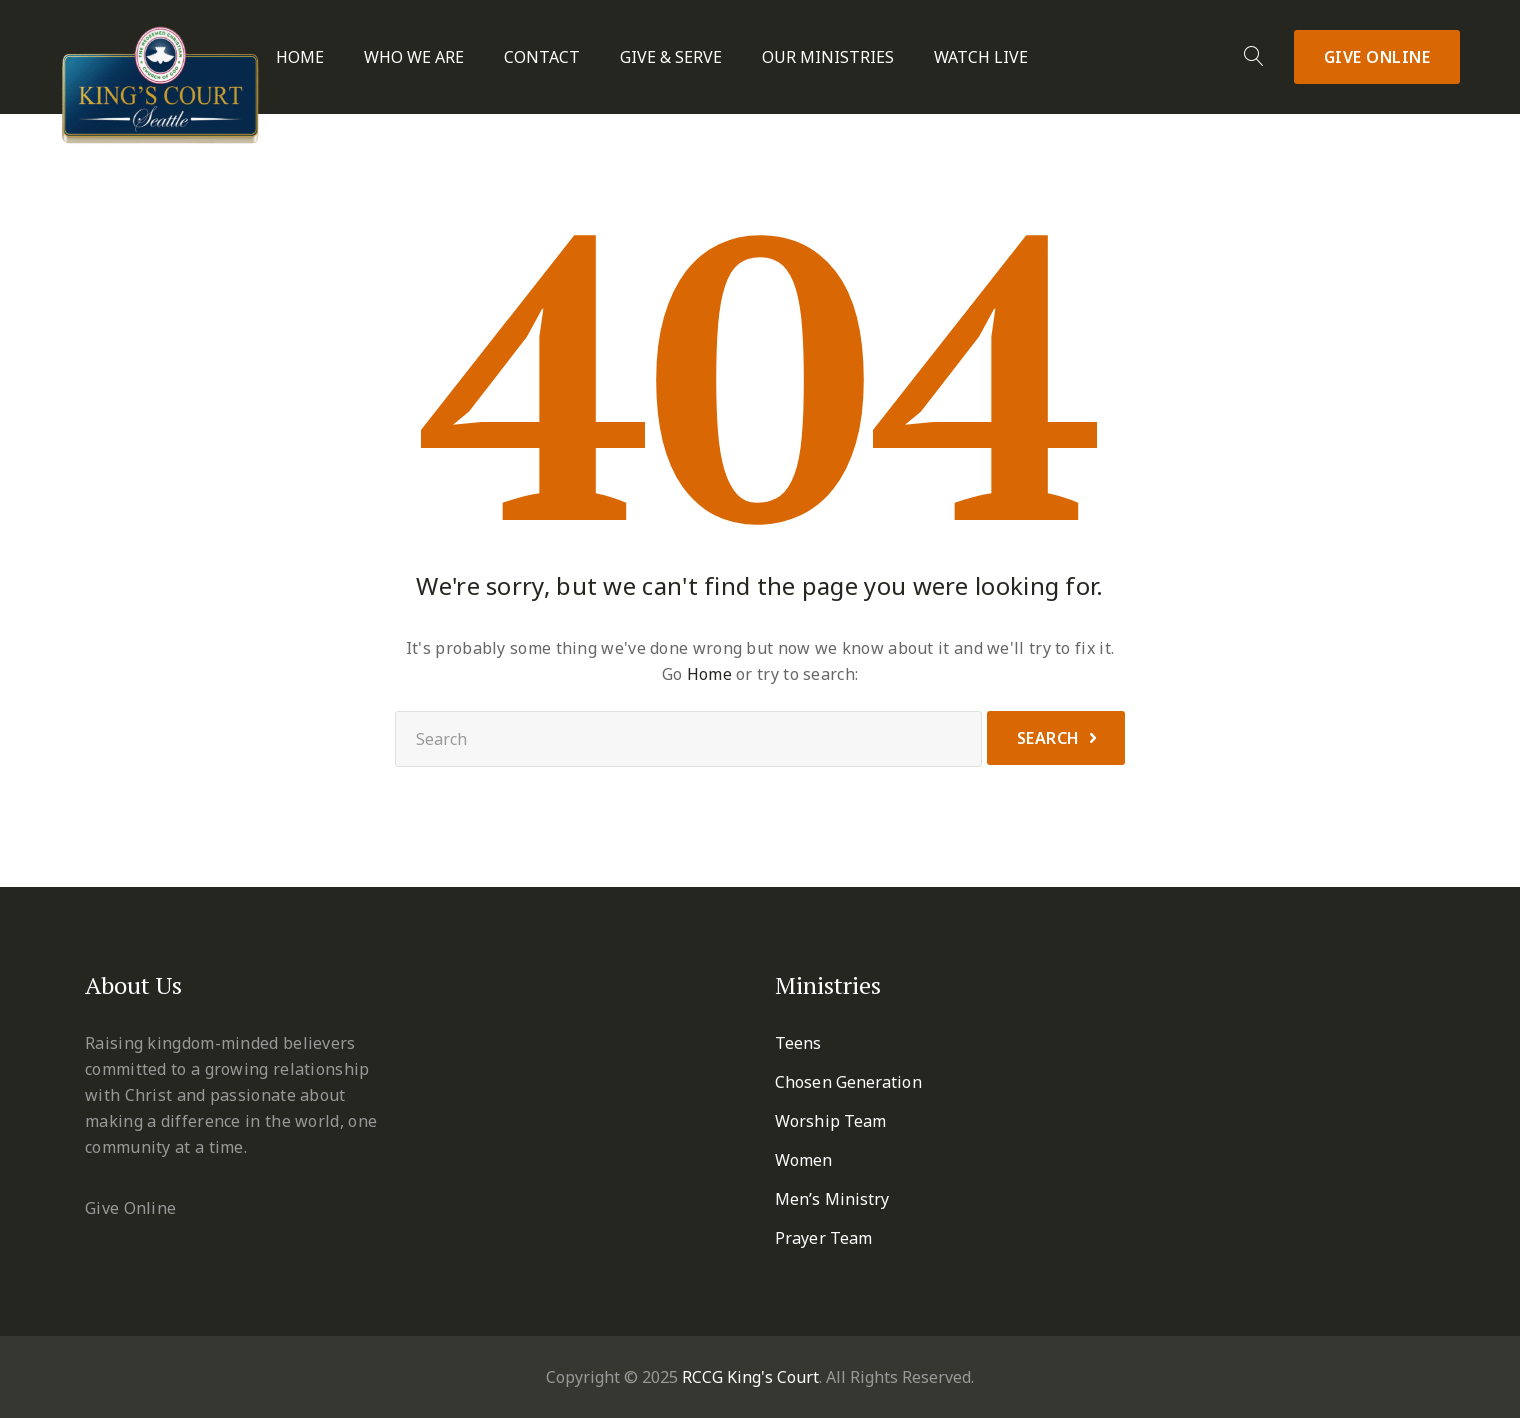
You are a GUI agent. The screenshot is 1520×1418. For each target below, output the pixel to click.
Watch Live (981, 57)
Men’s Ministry (832, 1199)
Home (300, 57)
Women (804, 1160)
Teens (798, 1043)
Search (1048, 738)
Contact (542, 57)
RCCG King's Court (750, 1377)
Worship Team (830, 1121)
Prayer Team (823, 1238)
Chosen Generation (848, 1082)
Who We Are (414, 57)
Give (1377, 57)
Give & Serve (671, 57)
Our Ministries (828, 57)
